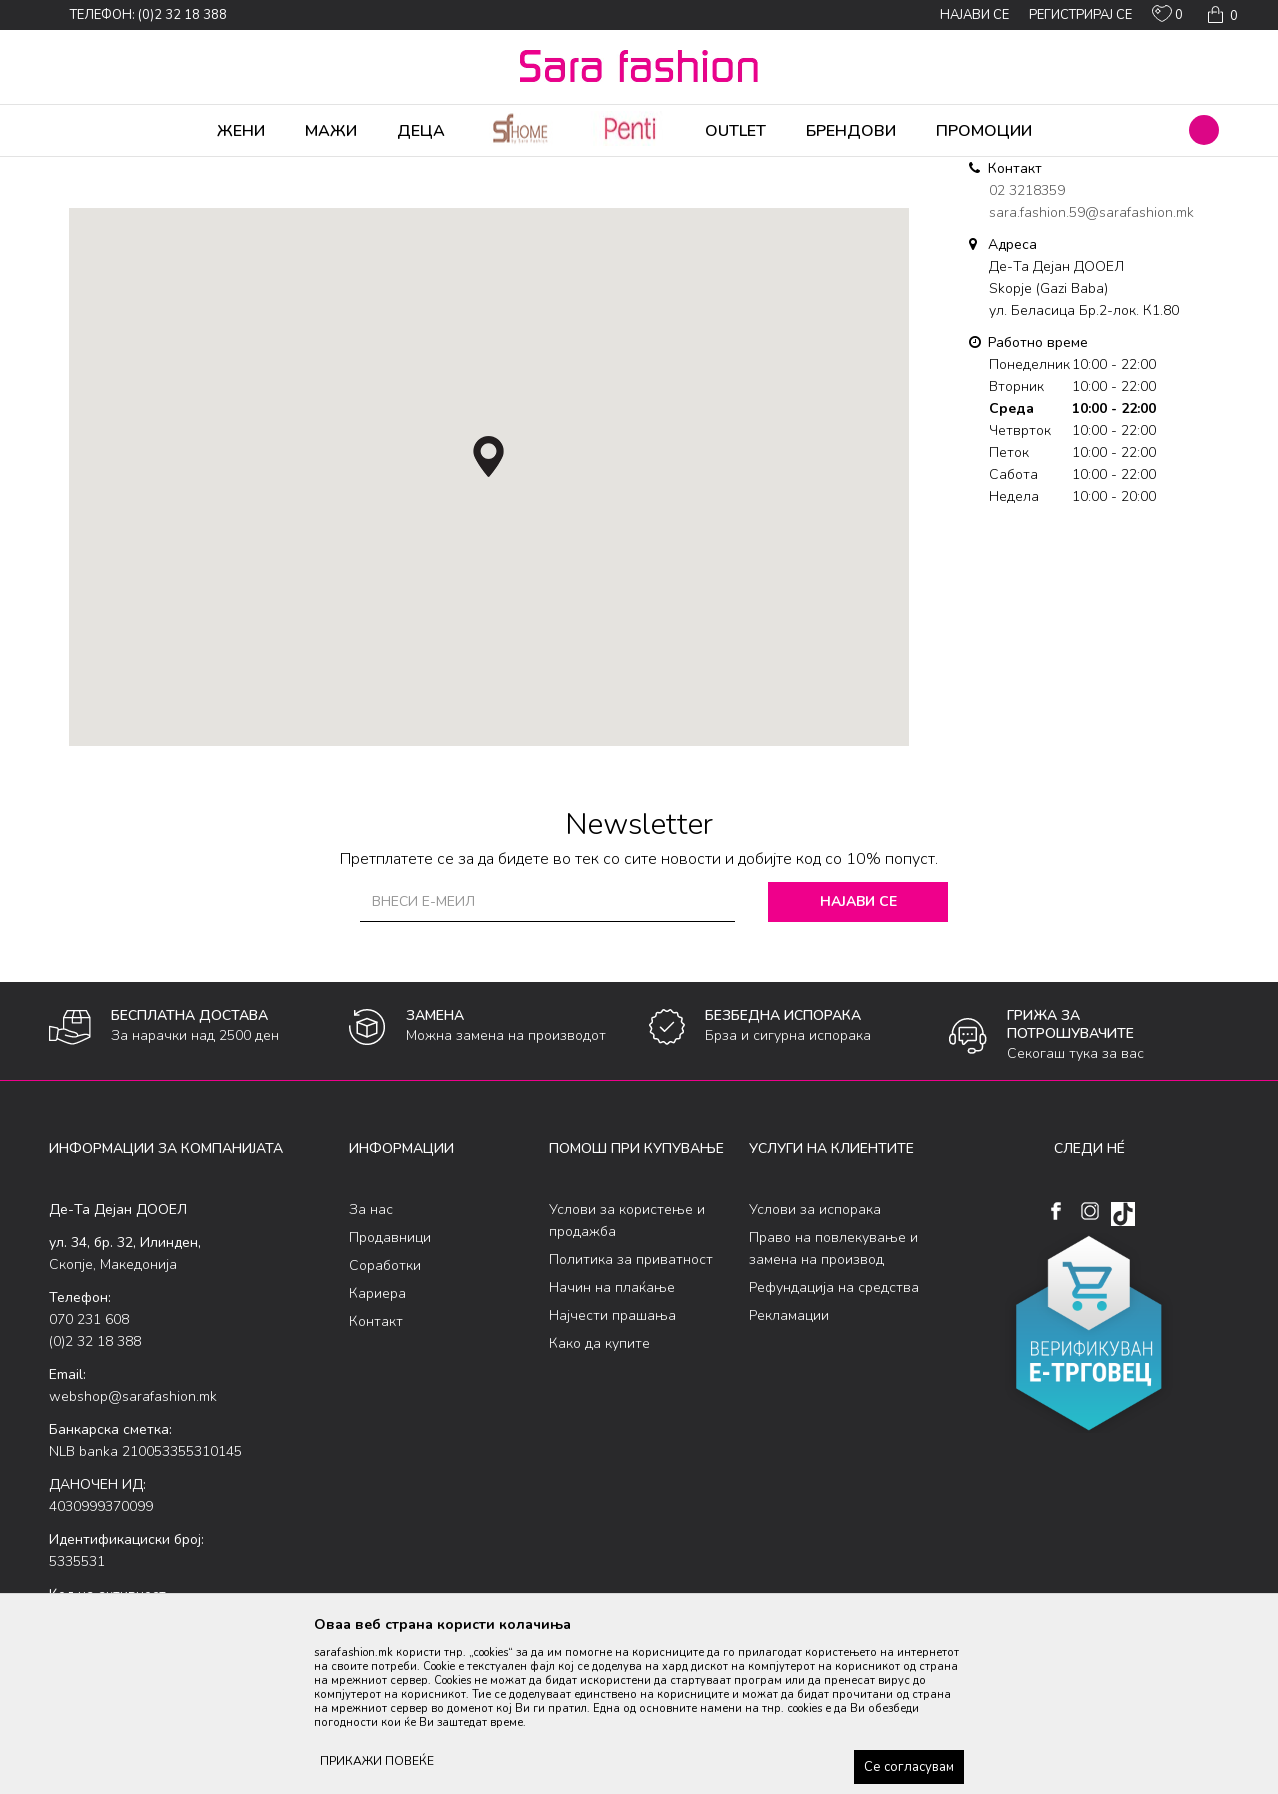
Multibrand (167, 170)
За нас (371, 1366)
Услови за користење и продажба (627, 1377)
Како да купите (599, 1500)
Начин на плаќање (612, 1444)
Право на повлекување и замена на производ (833, 1405)
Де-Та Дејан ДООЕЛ (270, 170)
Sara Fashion (86, 170)
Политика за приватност (631, 1416)
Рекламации (789, 1472)
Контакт (376, 1478)
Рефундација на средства (834, 1444)
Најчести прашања (612, 1472)
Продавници (390, 1394)
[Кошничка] (1220, 15)
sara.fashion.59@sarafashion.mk (1091, 369)
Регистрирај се (1080, 15)
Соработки (385, 1422)
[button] (1204, 130)
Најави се (858, 1058)
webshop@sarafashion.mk (133, 1553)
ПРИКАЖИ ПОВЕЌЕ (377, 1761)
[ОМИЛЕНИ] (1167, 18)
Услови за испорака (815, 1366)
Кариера (377, 1450)
